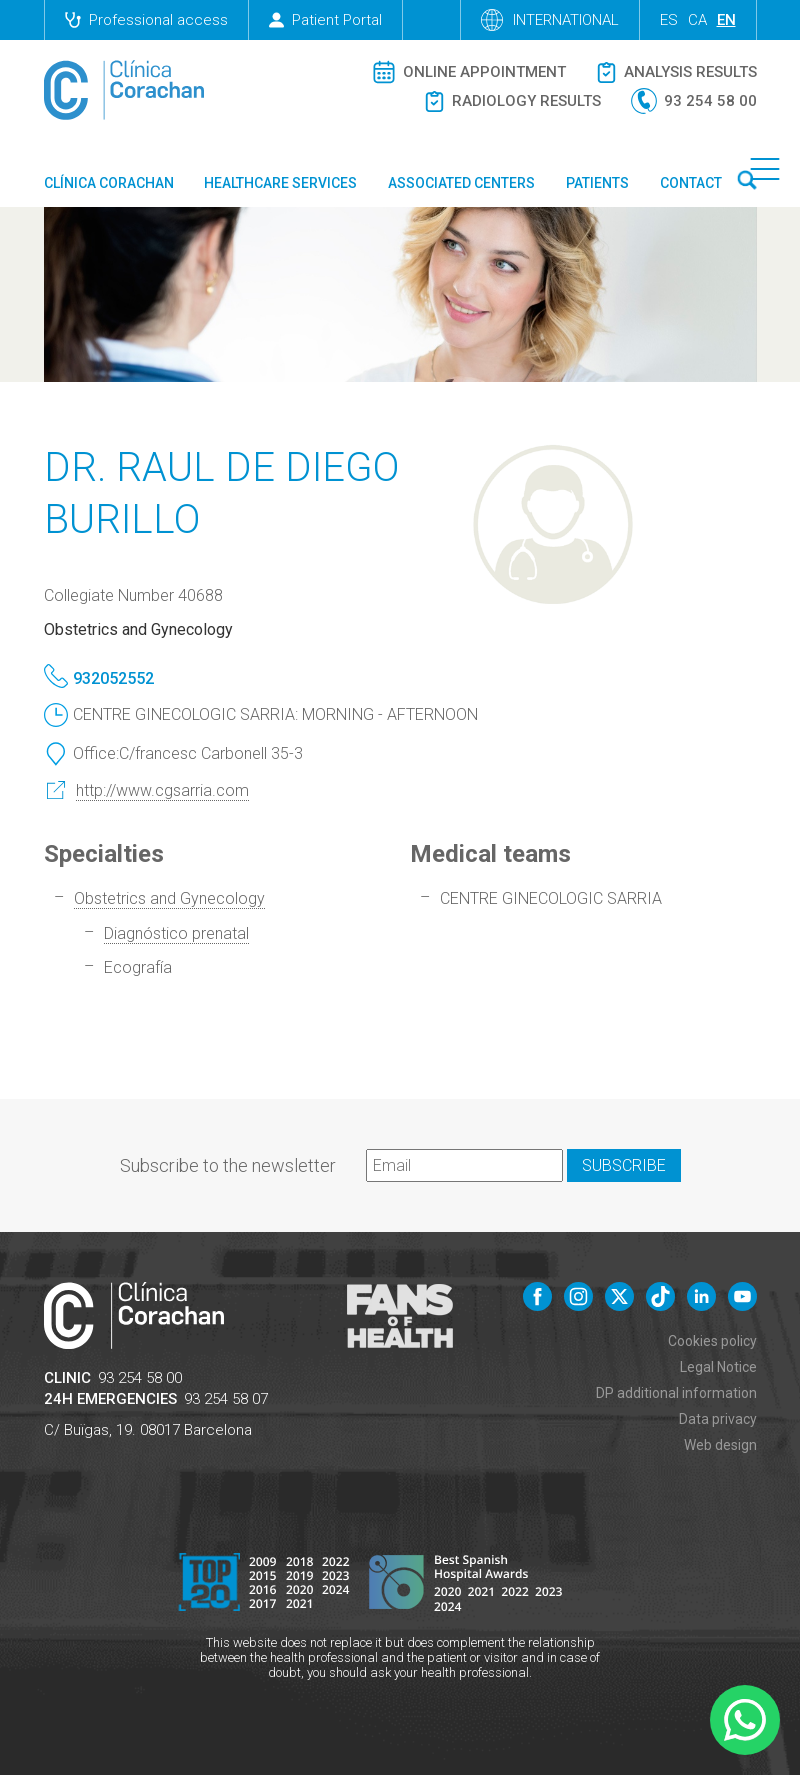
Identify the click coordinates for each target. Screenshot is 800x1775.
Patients (597, 183)
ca (697, 20)
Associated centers (461, 183)
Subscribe (624, 1165)
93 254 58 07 (226, 1399)
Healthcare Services (280, 183)
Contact (691, 183)
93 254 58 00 (140, 1378)
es (669, 20)
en (726, 20)
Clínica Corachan (109, 183)
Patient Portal (325, 20)
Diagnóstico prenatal (176, 933)
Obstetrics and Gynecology (169, 898)
